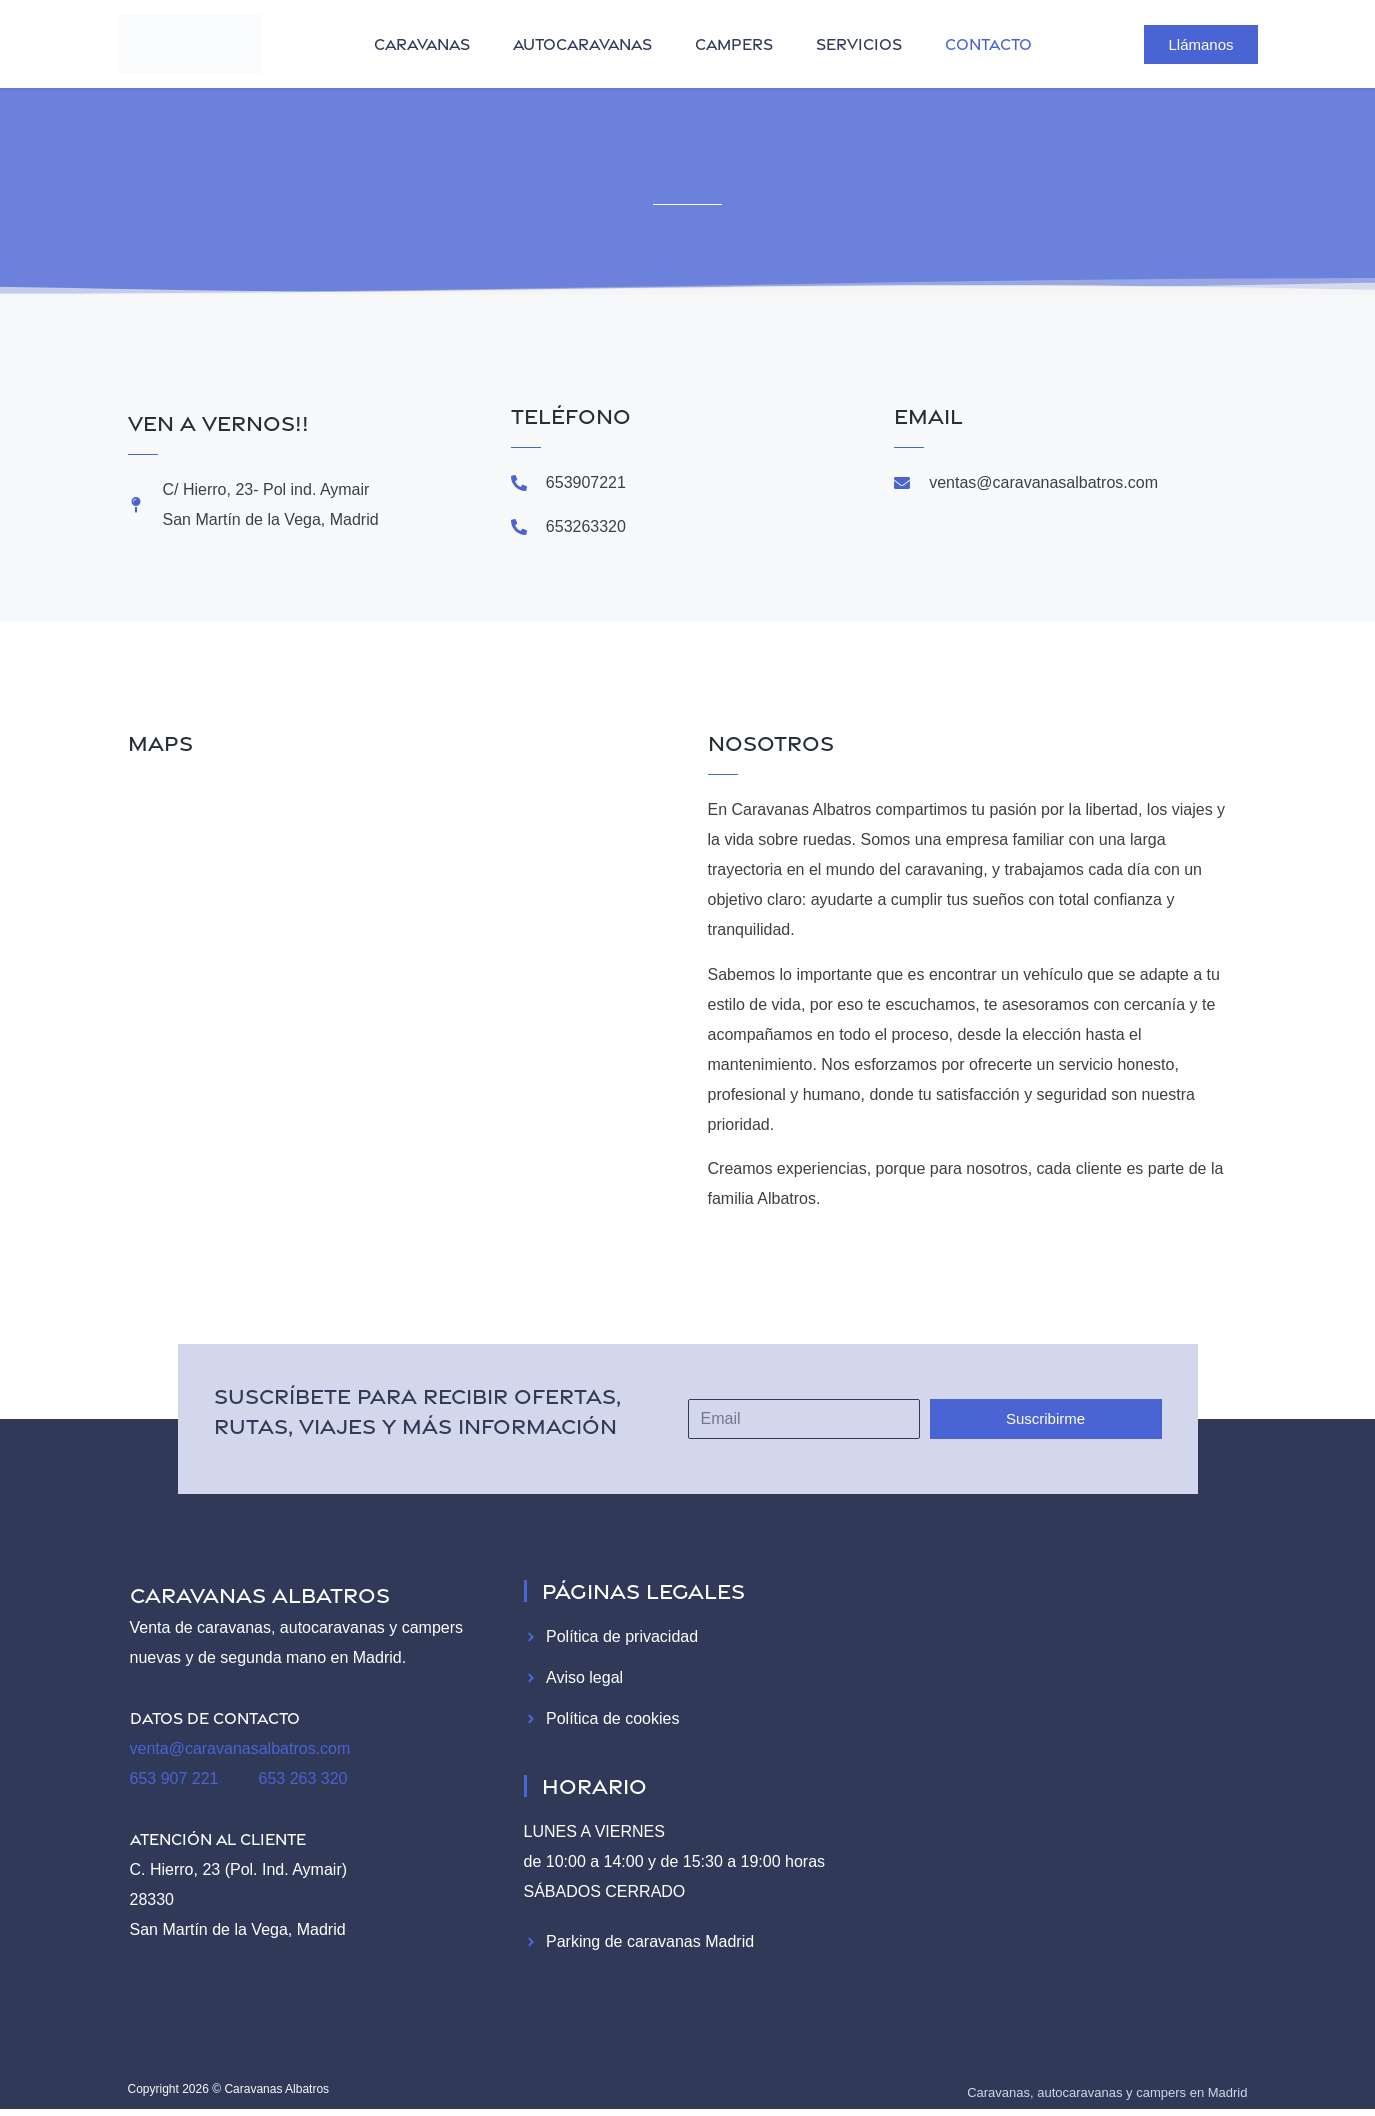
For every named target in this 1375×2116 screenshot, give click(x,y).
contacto (988, 44)
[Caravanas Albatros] (403, 993)
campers (734, 44)
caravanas (422, 44)
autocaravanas (582, 44)
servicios (859, 44)
